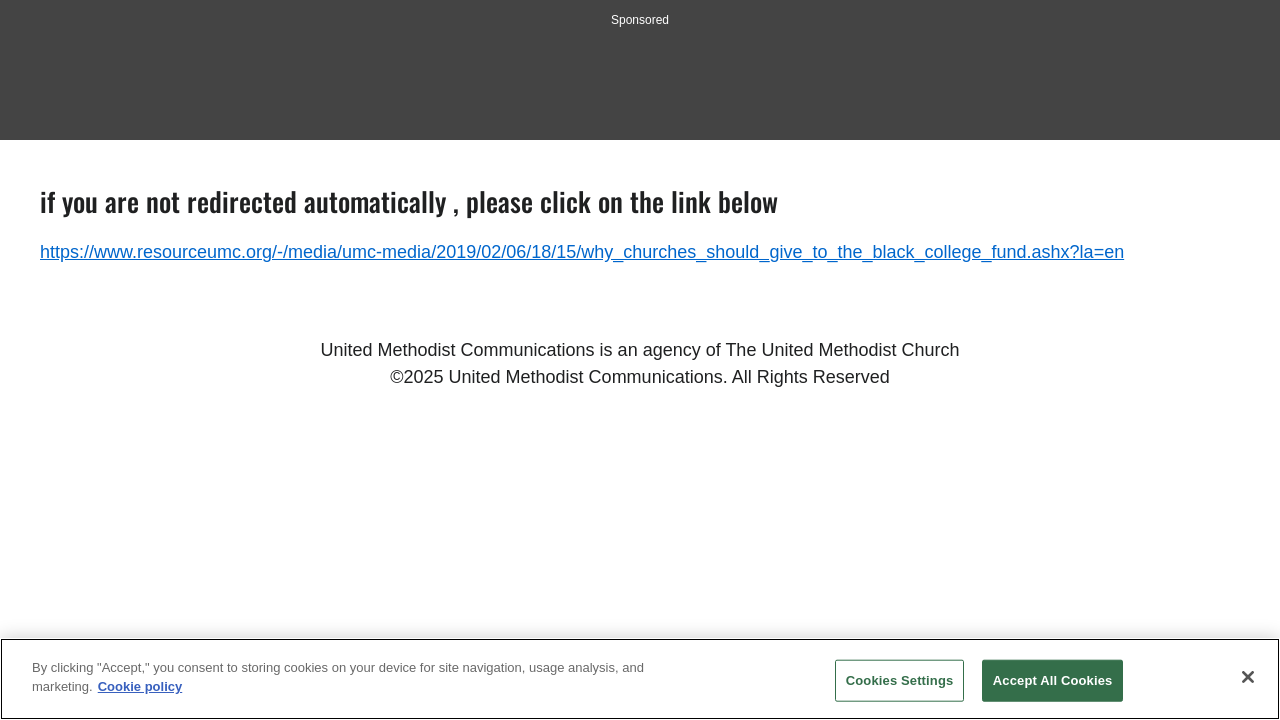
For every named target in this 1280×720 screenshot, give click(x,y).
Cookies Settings (900, 680)
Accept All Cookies (1053, 680)
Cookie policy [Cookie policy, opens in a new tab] (140, 686)
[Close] (1248, 677)
